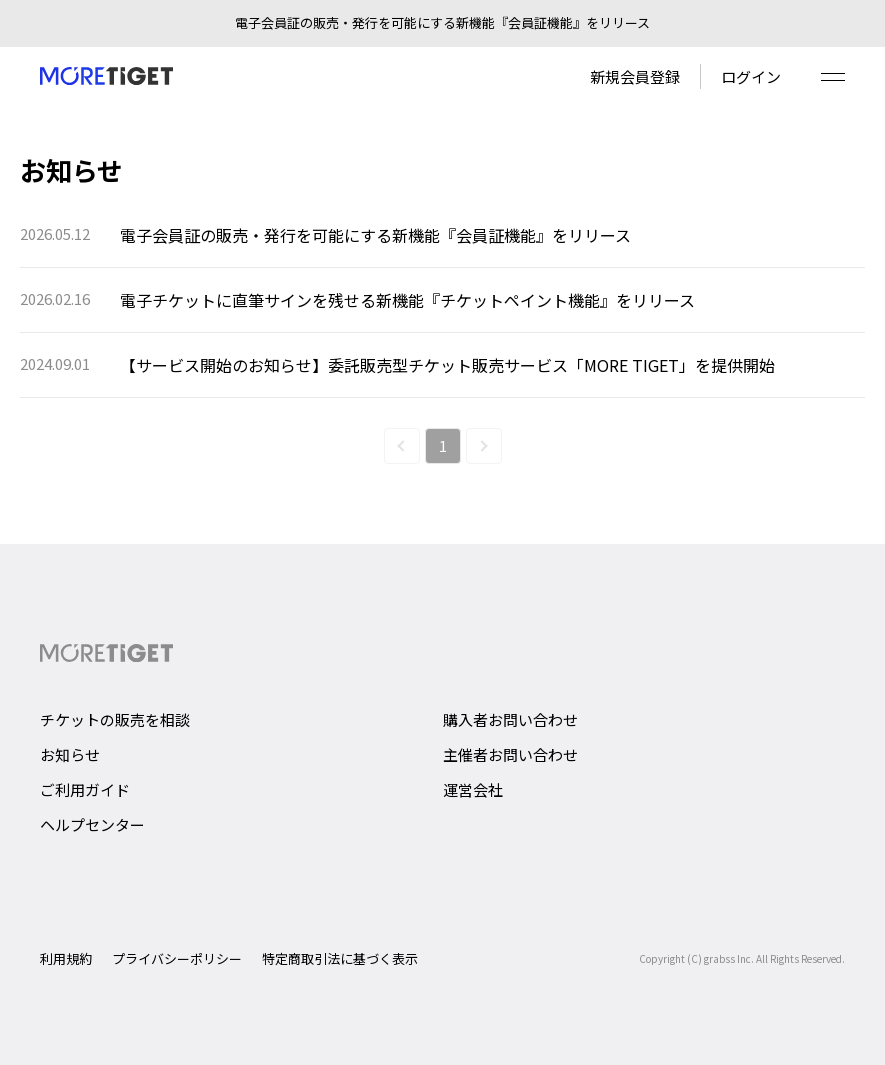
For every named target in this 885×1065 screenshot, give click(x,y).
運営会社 (473, 789)
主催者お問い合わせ (510, 754)
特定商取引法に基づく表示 (340, 958)
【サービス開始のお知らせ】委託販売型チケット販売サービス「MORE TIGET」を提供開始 (447, 365)
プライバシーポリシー (177, 958)
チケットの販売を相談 (115, 719)
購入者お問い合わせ (510, 719)
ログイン (751, 76)
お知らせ (70, 754)
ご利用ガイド (85, 789)
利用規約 (66, 958)
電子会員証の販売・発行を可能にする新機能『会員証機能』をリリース (375, 235)
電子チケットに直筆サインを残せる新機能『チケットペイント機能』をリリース (407, 300)
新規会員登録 (635, 76)
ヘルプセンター (92, 824)
